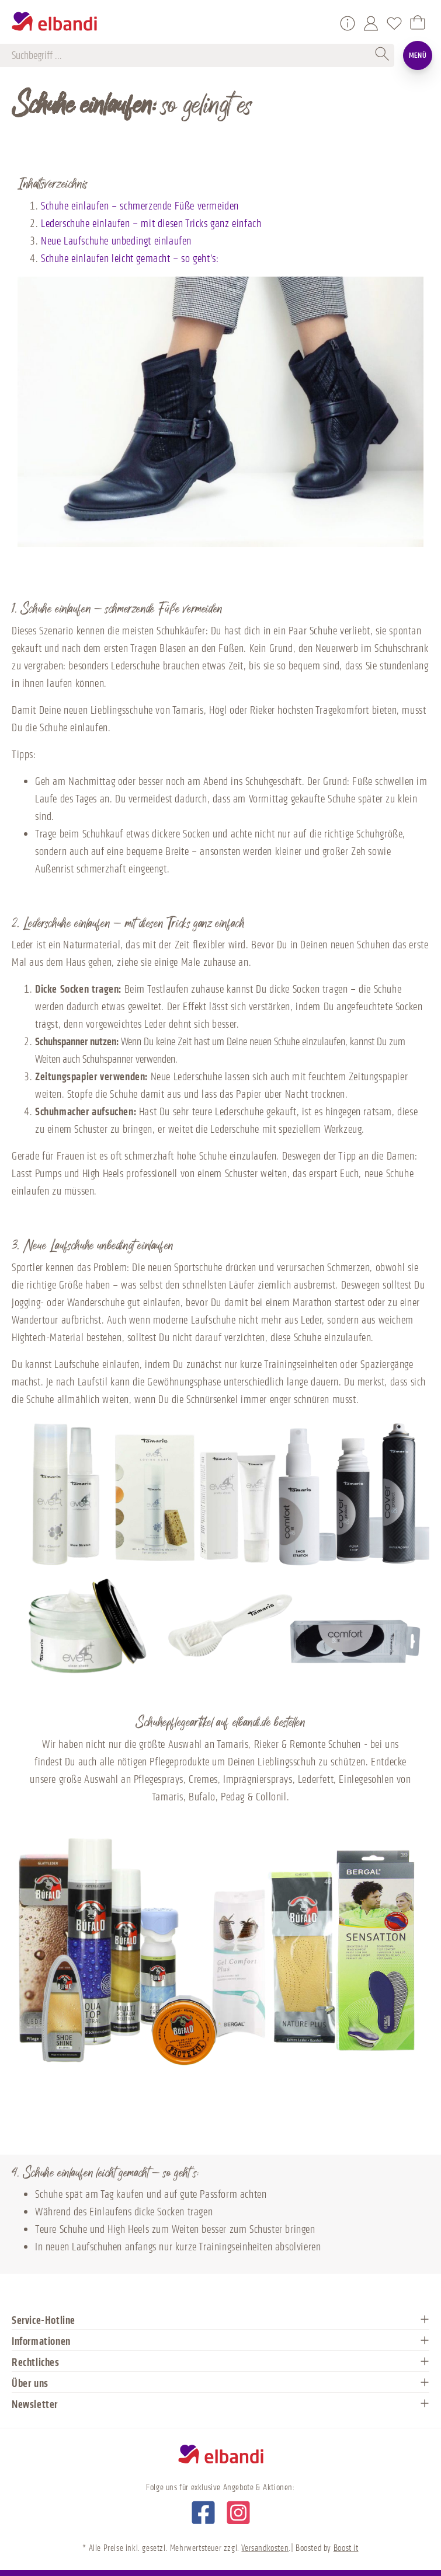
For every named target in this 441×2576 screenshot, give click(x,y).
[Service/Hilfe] (347, 23)
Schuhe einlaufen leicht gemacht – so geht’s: (129, 259)
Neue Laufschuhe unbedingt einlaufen (116, 241)
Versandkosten (265, 2548)
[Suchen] (382, 55)
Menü (418, 55)
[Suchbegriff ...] (191, 55)
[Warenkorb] (417, 23)
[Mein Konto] (371, 23)
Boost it (346, 2548)
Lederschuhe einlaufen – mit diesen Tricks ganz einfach (151, 224)
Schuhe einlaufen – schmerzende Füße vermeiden (140, 206)
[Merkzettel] (394, 23)
